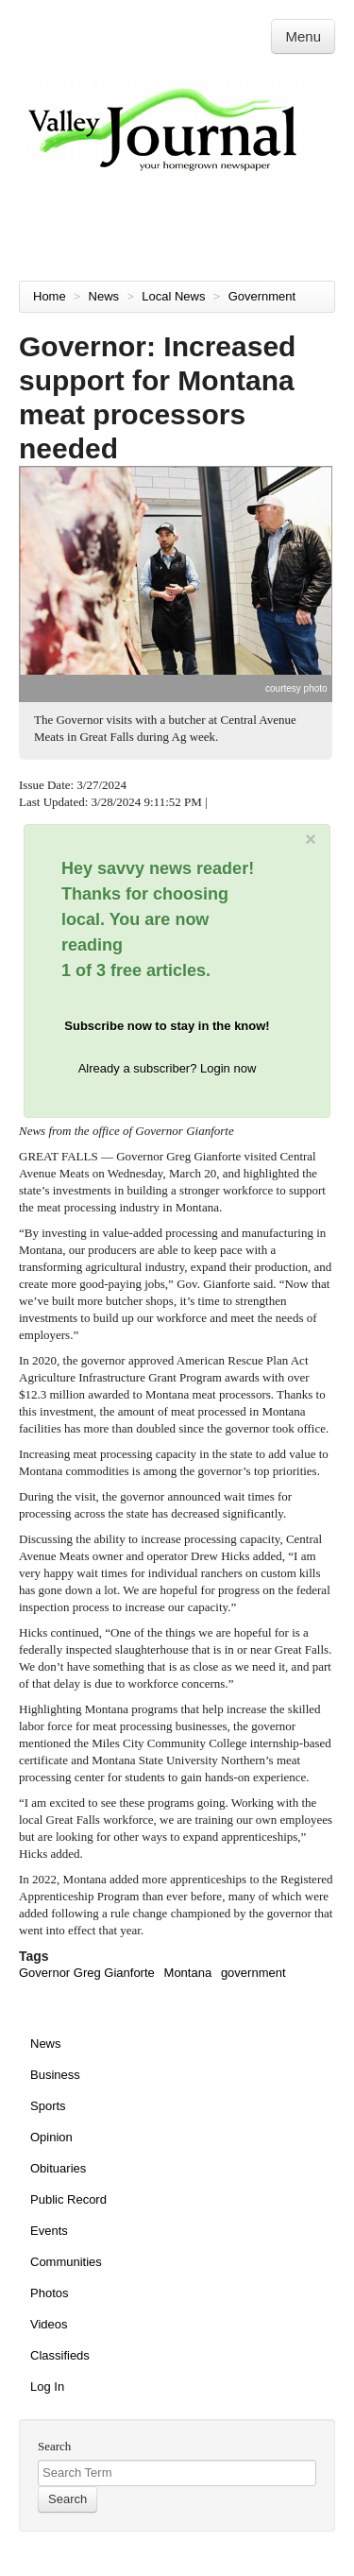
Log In (47, 2386)
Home (49, 296)
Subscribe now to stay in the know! (166, 1026)
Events (49, 2231)
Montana (188, 1973)
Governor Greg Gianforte (87, 1973)
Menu (303, 36)
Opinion (51, 2137)
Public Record (68, 2199)
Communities (66, 2262)
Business (55, 2075)
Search (54, 2446)
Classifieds (60, 2355)
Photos (49, 2293)
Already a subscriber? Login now (167, 1068)
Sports (48, 2106)
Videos (49, 2324)
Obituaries (58, 2168)
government (253, 1973)
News (106, 296)
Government (263, 296)
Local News (175, 296)
